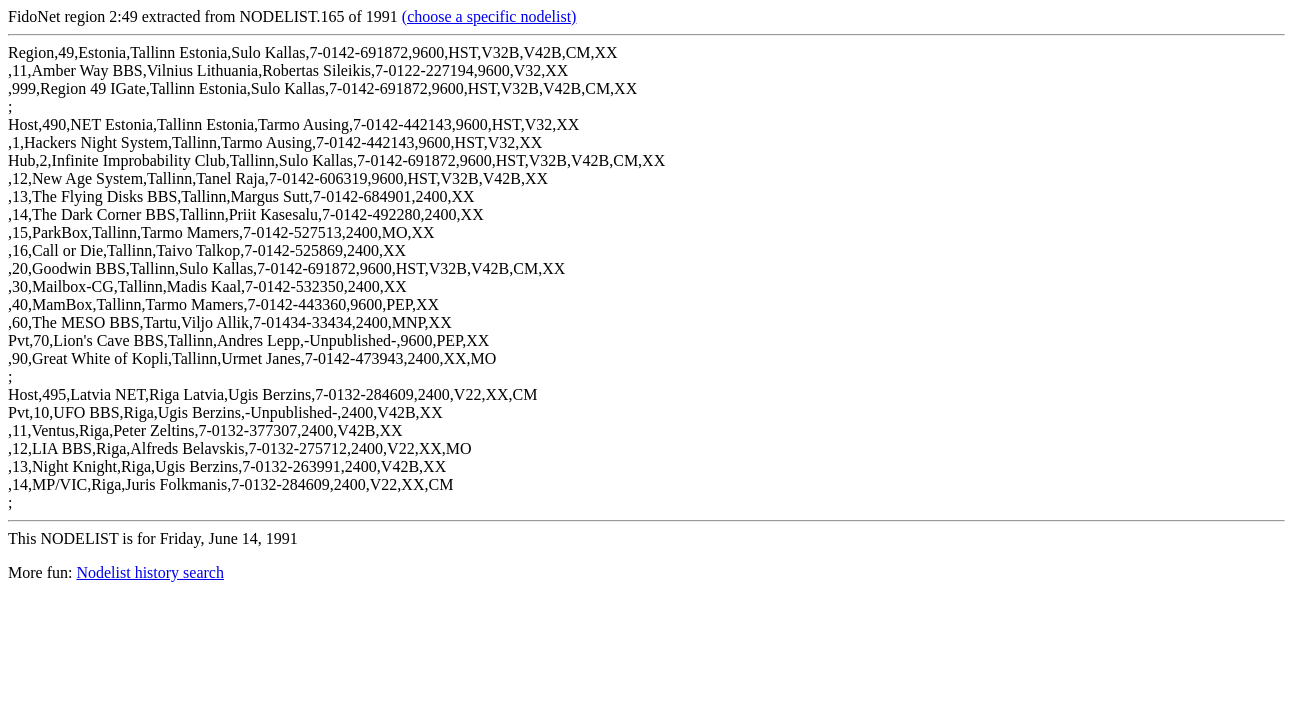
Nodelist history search (150, 572)
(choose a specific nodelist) (489, 16)
